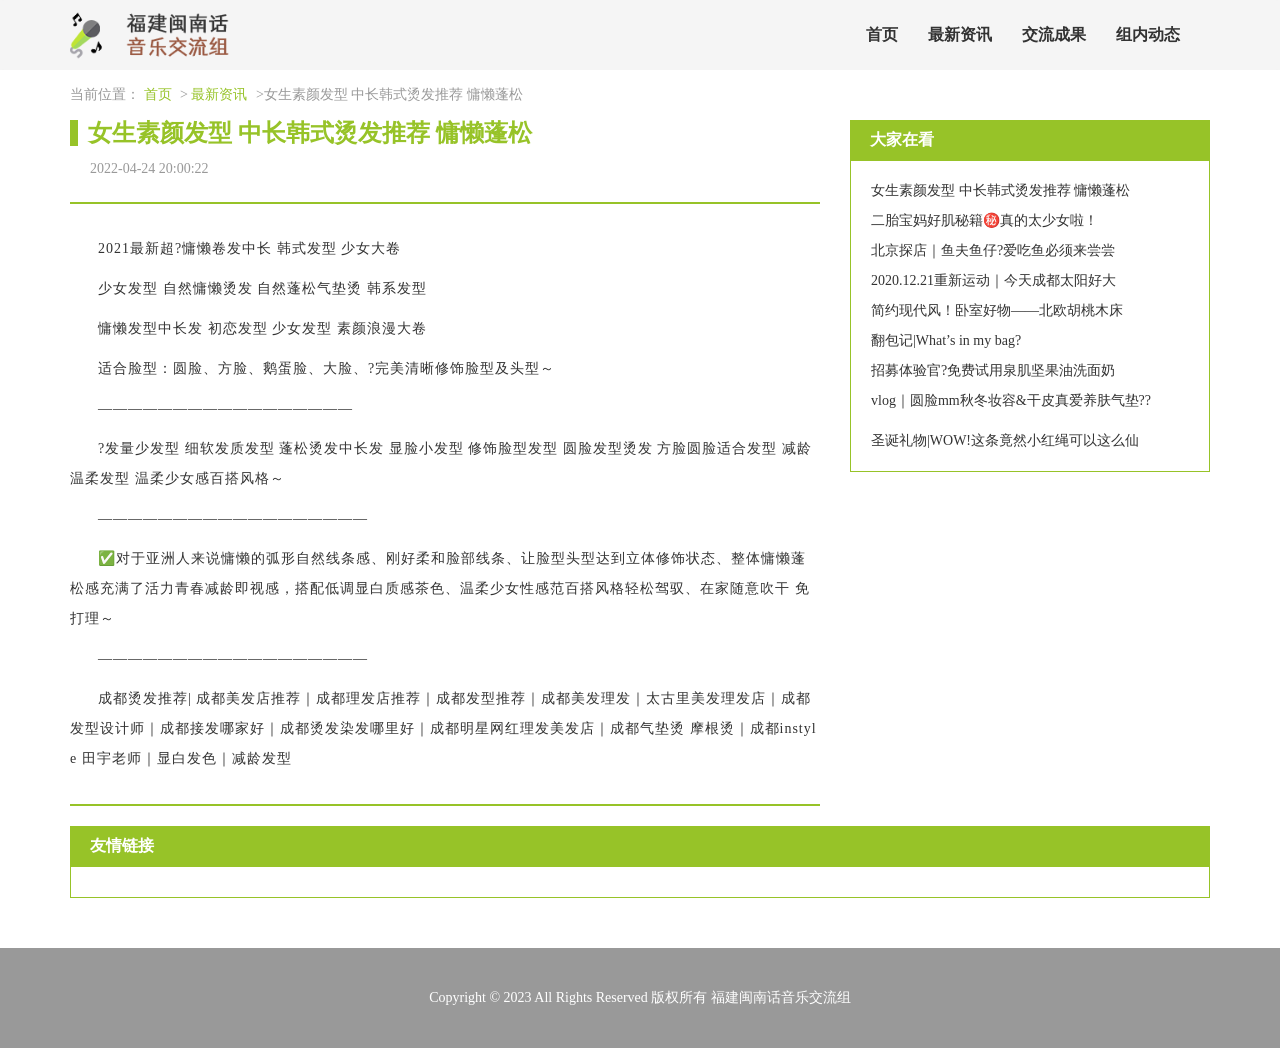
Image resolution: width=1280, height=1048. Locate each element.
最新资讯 (960, 34)
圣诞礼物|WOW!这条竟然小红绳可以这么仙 (1005, 440)
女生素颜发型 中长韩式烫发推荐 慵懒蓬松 (1000, 190)
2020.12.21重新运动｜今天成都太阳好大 (993, 280)
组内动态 (1148, 34)
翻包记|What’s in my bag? (946, 340)
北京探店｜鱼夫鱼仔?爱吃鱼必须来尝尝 (993, 250)
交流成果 (1054, 34)
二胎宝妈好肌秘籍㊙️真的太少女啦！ (984, 220)
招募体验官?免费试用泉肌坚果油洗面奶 (993, 370)
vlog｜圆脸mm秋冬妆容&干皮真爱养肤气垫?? (1011, 400)
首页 (882, 34)
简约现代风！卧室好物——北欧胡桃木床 (997, 310)
